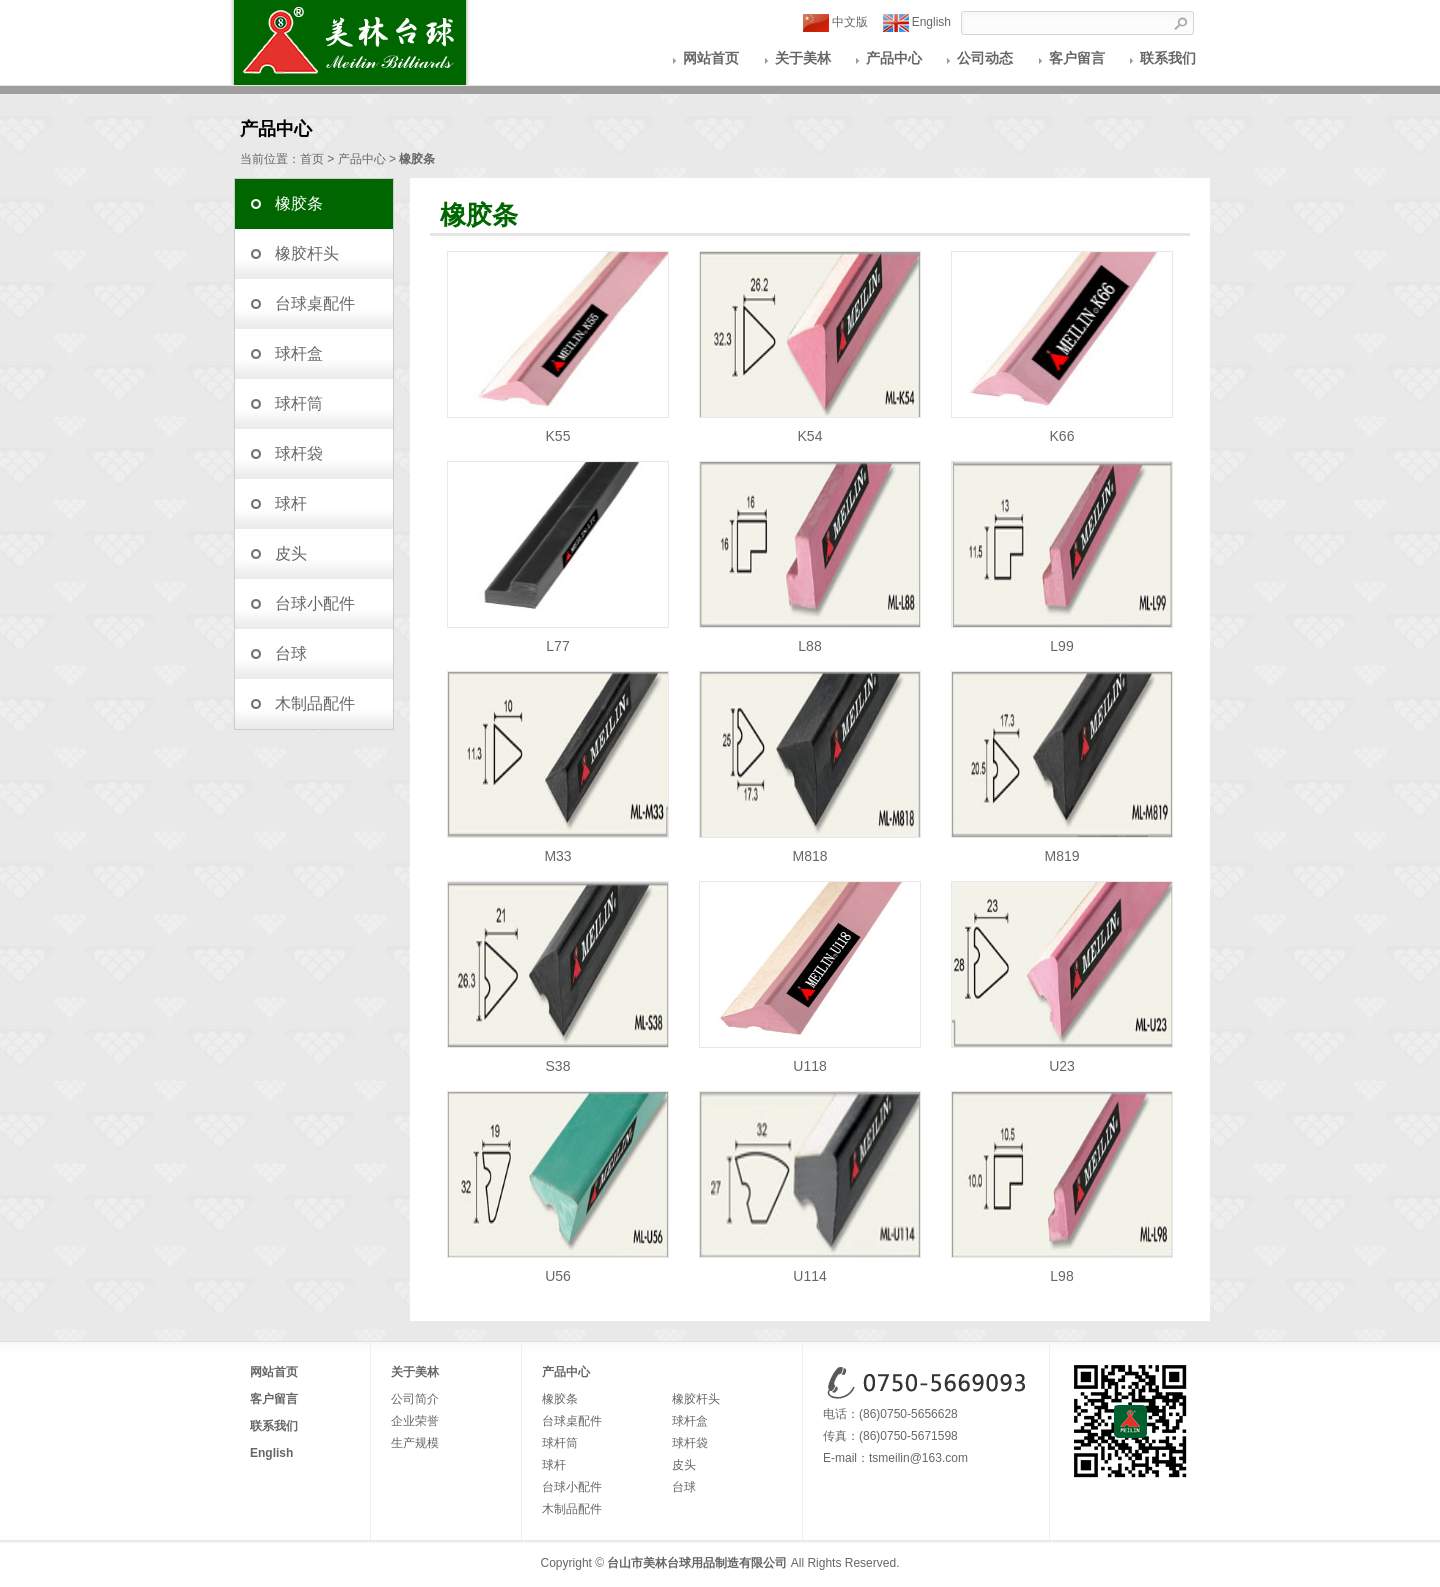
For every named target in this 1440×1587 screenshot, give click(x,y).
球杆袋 (299, 453)
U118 (810, 1058)
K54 (810, 428)
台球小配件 (315, 603)
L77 (558, 638)
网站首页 (711, 58)
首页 (312, 159)
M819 (1062, 848)
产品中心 (894, 58)
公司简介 (415, 1399)
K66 (1062, 428)
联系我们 (1168, 58)
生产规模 (415, 1443)
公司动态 (985, 58)
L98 (1062, 1268)
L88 (810, 638)
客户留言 (1077, 58)
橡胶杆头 (307, 253)
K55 (558, 428)
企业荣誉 (415, 1421)
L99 (1062, 638)
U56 (558, 1268)
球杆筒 (299, 403)
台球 (291, 653)
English (917, 23)
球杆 (291, 503)
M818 (810, 848)
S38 (558, 1058)
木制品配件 (315, 703)
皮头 (291, 553)
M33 (558, 848)
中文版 (835, 23)
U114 (810, 1268)
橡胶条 (299, 203)
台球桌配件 (315, 303)
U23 (1062, 1058)
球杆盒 (299, 353)
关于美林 (803, 58)
